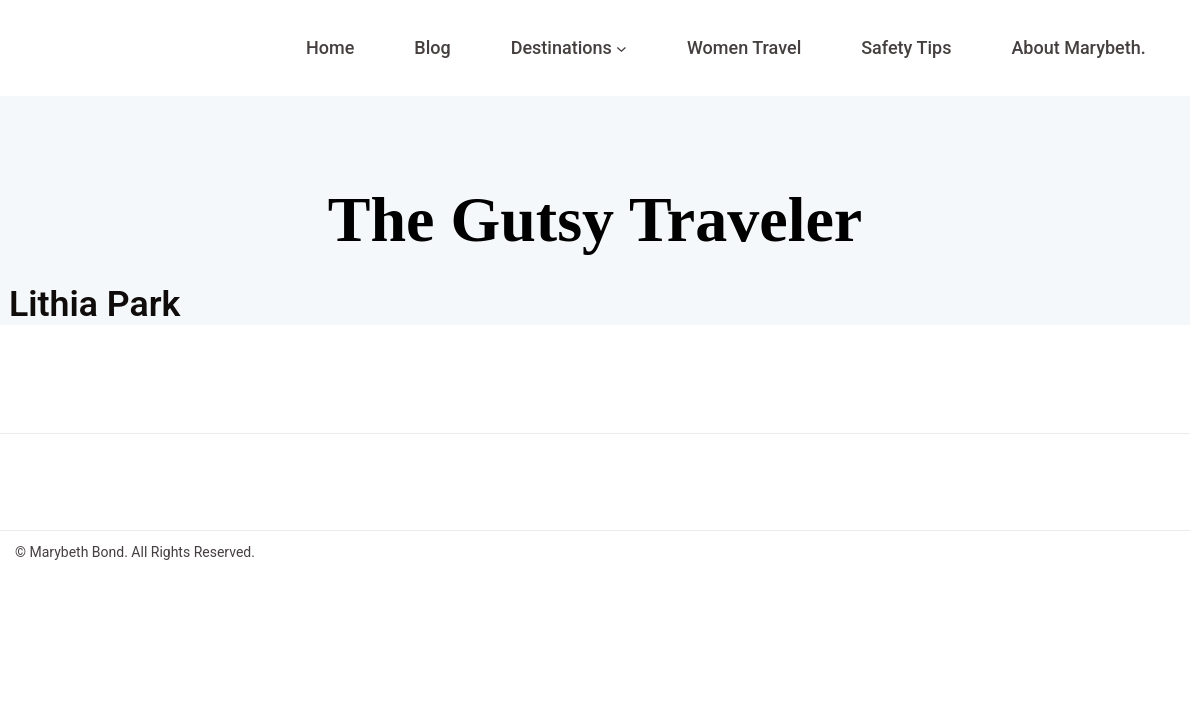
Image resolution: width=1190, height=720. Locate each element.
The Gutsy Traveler (595, 219)
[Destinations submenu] (621, 48)
